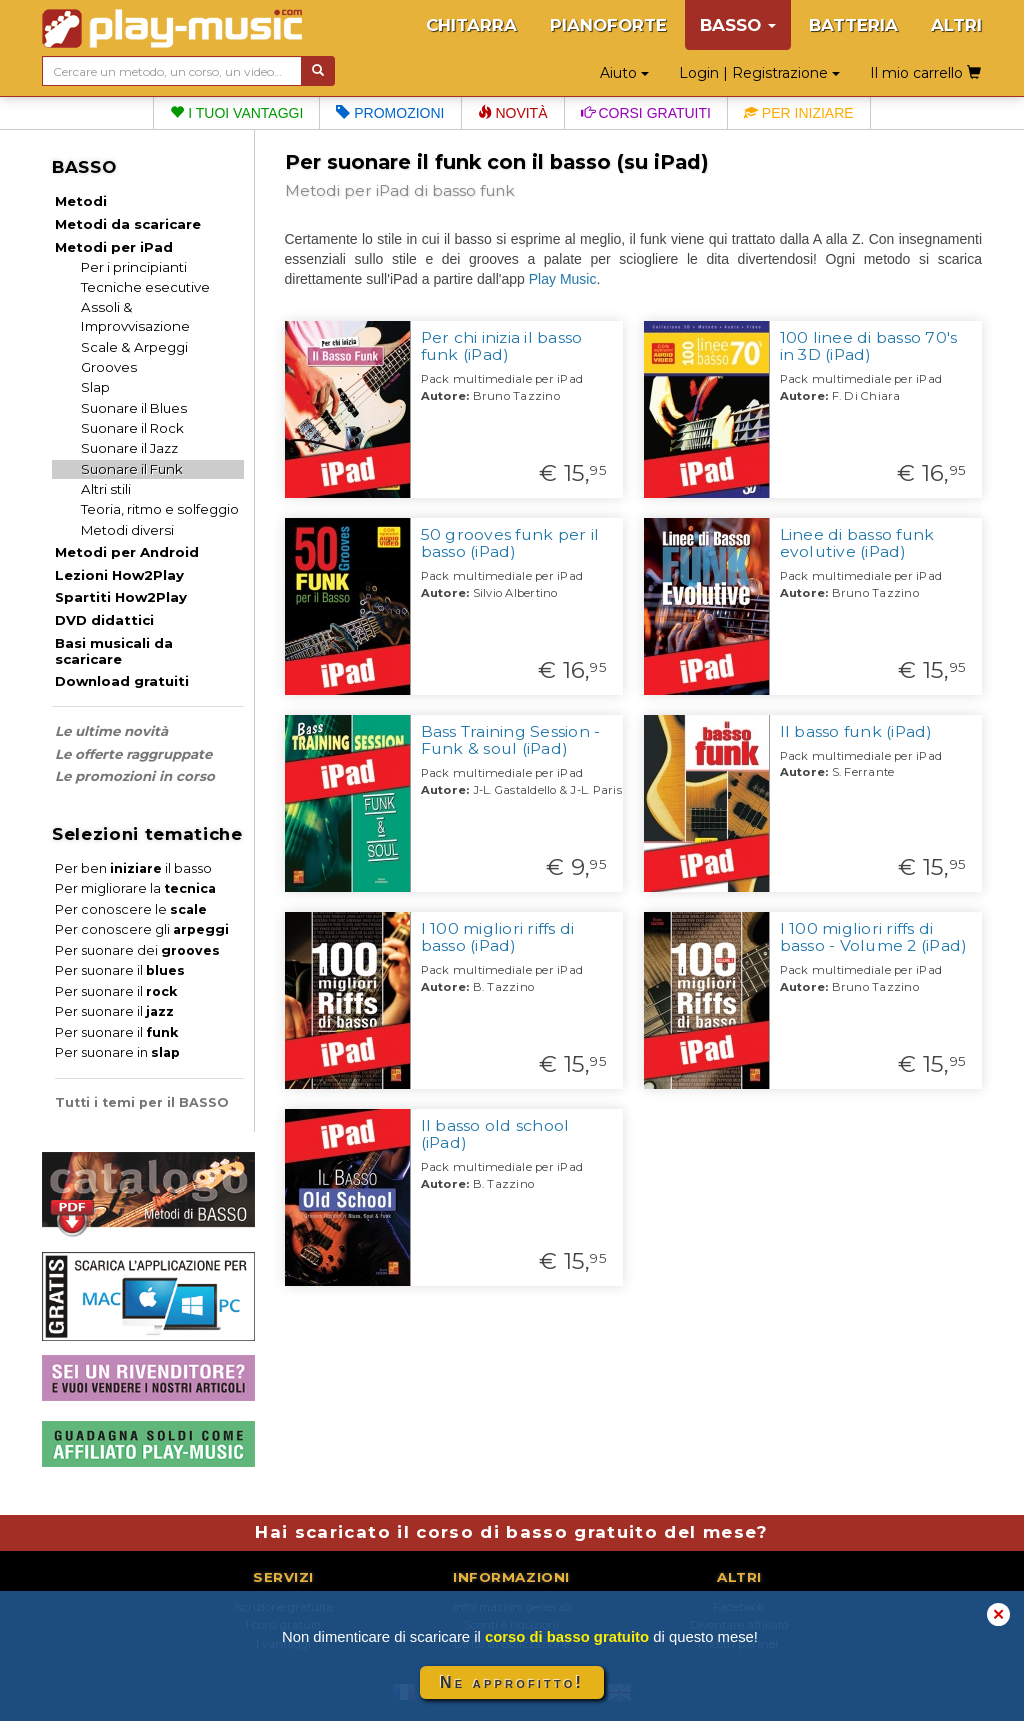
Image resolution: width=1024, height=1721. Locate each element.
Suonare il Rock (132, 428)
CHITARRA (471, 25)
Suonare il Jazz (129, 448)
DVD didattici (104, 620)
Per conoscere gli (142, 929)
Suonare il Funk (132, 469)
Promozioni (390, 113)
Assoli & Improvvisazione (135, 316)
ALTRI (956, 25)
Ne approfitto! (512, 1682)
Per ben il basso (133, 868)
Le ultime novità (111, 731)
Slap (95, 387)
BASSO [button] (738, 25)
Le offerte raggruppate (133, 754)
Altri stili (106, 489)
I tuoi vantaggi (236, 113)
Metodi (81, 201)
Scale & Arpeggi (134, 347)
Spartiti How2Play (121, 597)
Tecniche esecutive (145, 287)
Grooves (109, 367)
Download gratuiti (122, 681)
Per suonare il (120, 970)
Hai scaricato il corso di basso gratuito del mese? (511, 1532)
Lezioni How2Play (119, 575)
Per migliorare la (135, 888)
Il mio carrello (925, 73)
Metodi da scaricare (128, 224)
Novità (513, 113)
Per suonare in (117, 1052)
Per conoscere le (131, 909)
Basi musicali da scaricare (114, 651)
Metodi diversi (127, 530)
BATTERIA (853, 25)
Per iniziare (799, 113)
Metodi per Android (127, 552)
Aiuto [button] (624, 73)
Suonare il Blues (134, 408)
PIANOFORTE (608, 25)
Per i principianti (134, 267)
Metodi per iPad (114, 247)
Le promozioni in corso (135, 776)
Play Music (563, 279)
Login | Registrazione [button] (759, 73)
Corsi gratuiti (646, 113)
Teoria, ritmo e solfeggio (160, 509)
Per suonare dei (137, 950)
